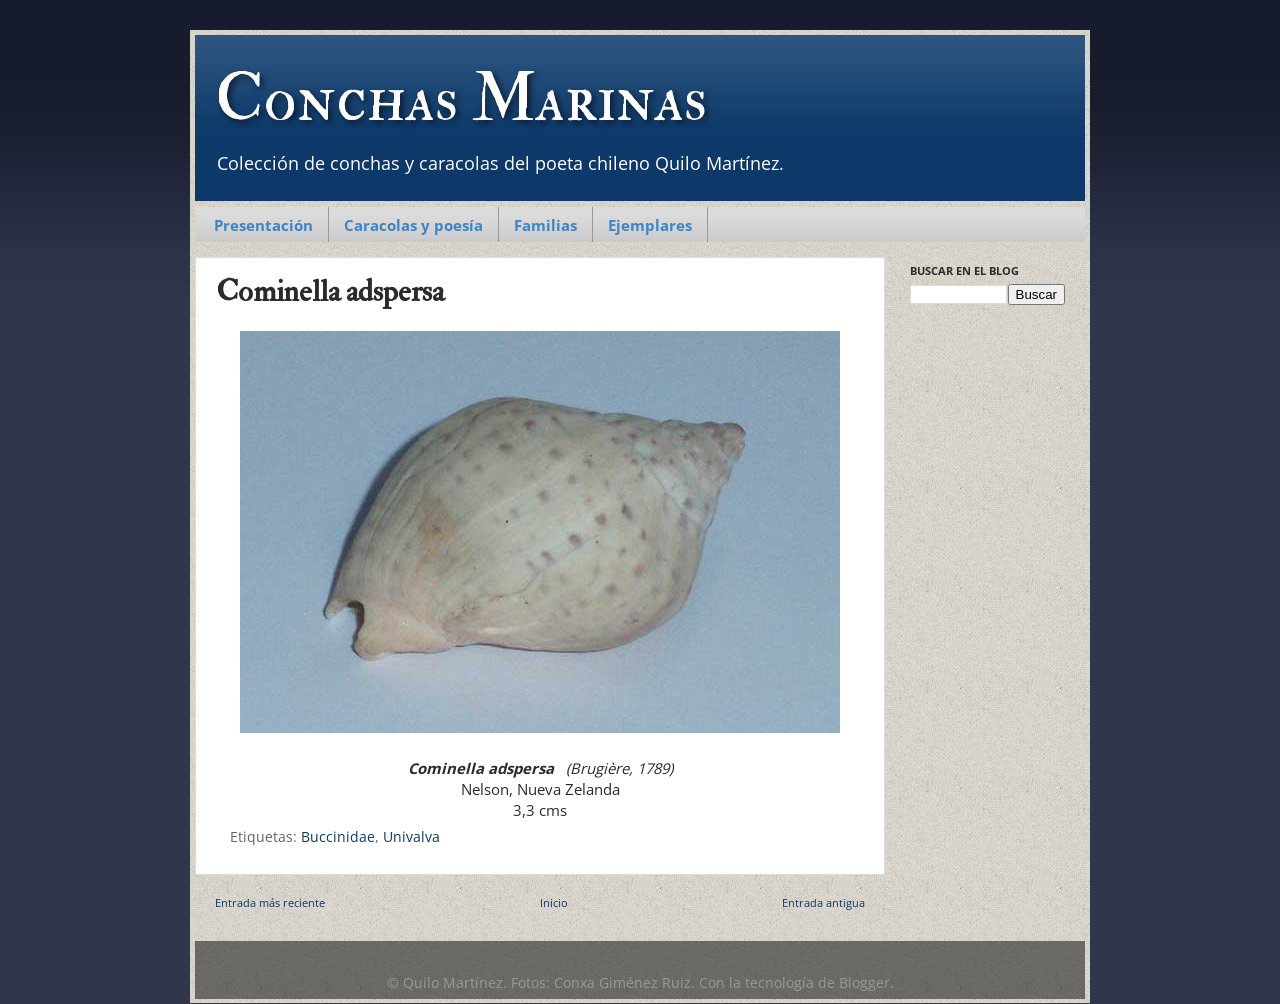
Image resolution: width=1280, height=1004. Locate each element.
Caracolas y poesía (413, 225)
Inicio (554, 902)
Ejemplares (650, 225)
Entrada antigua (823, 902)
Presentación (263, 225)
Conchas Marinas (461, 99)
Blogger (864, 983)
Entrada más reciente (270, 902)
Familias (545, 225)
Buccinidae (338, 837)
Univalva (411, 837)
